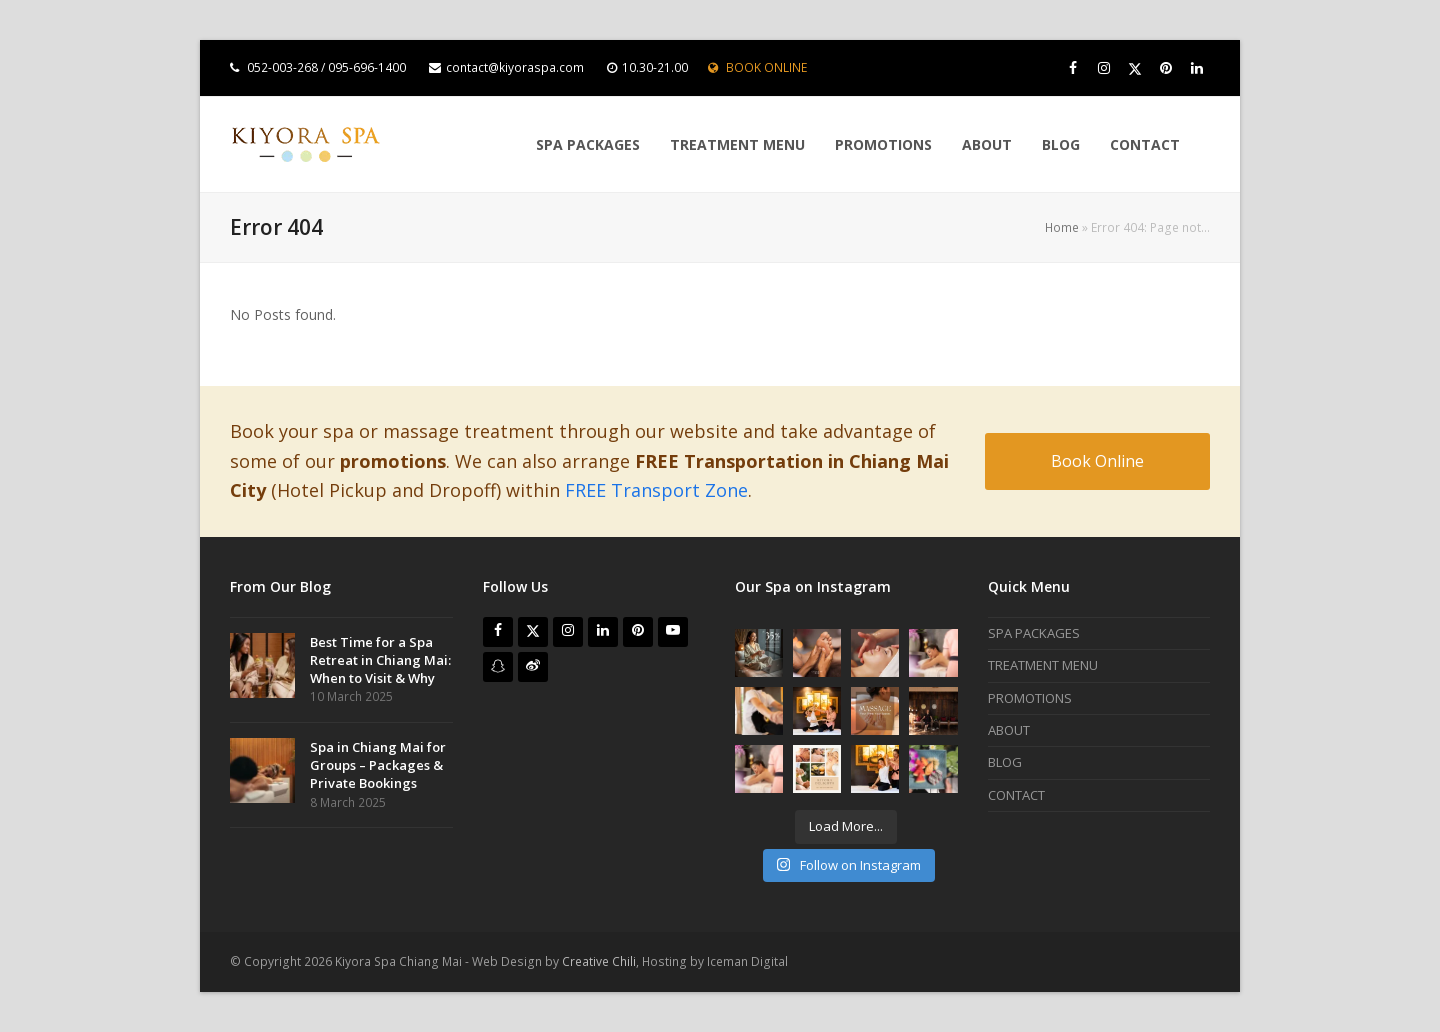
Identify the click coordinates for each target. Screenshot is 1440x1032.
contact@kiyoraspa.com (515, 67)
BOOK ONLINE (766, 67)
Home (1062, 227)
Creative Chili (599, 961)
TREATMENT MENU (1043, 665)
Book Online (1097, 461)
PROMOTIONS (1030, 698)
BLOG (1005, 762)
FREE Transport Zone (656, 490)
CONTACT (1016, 795)
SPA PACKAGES (1034, 633)
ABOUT (1009, 730)
